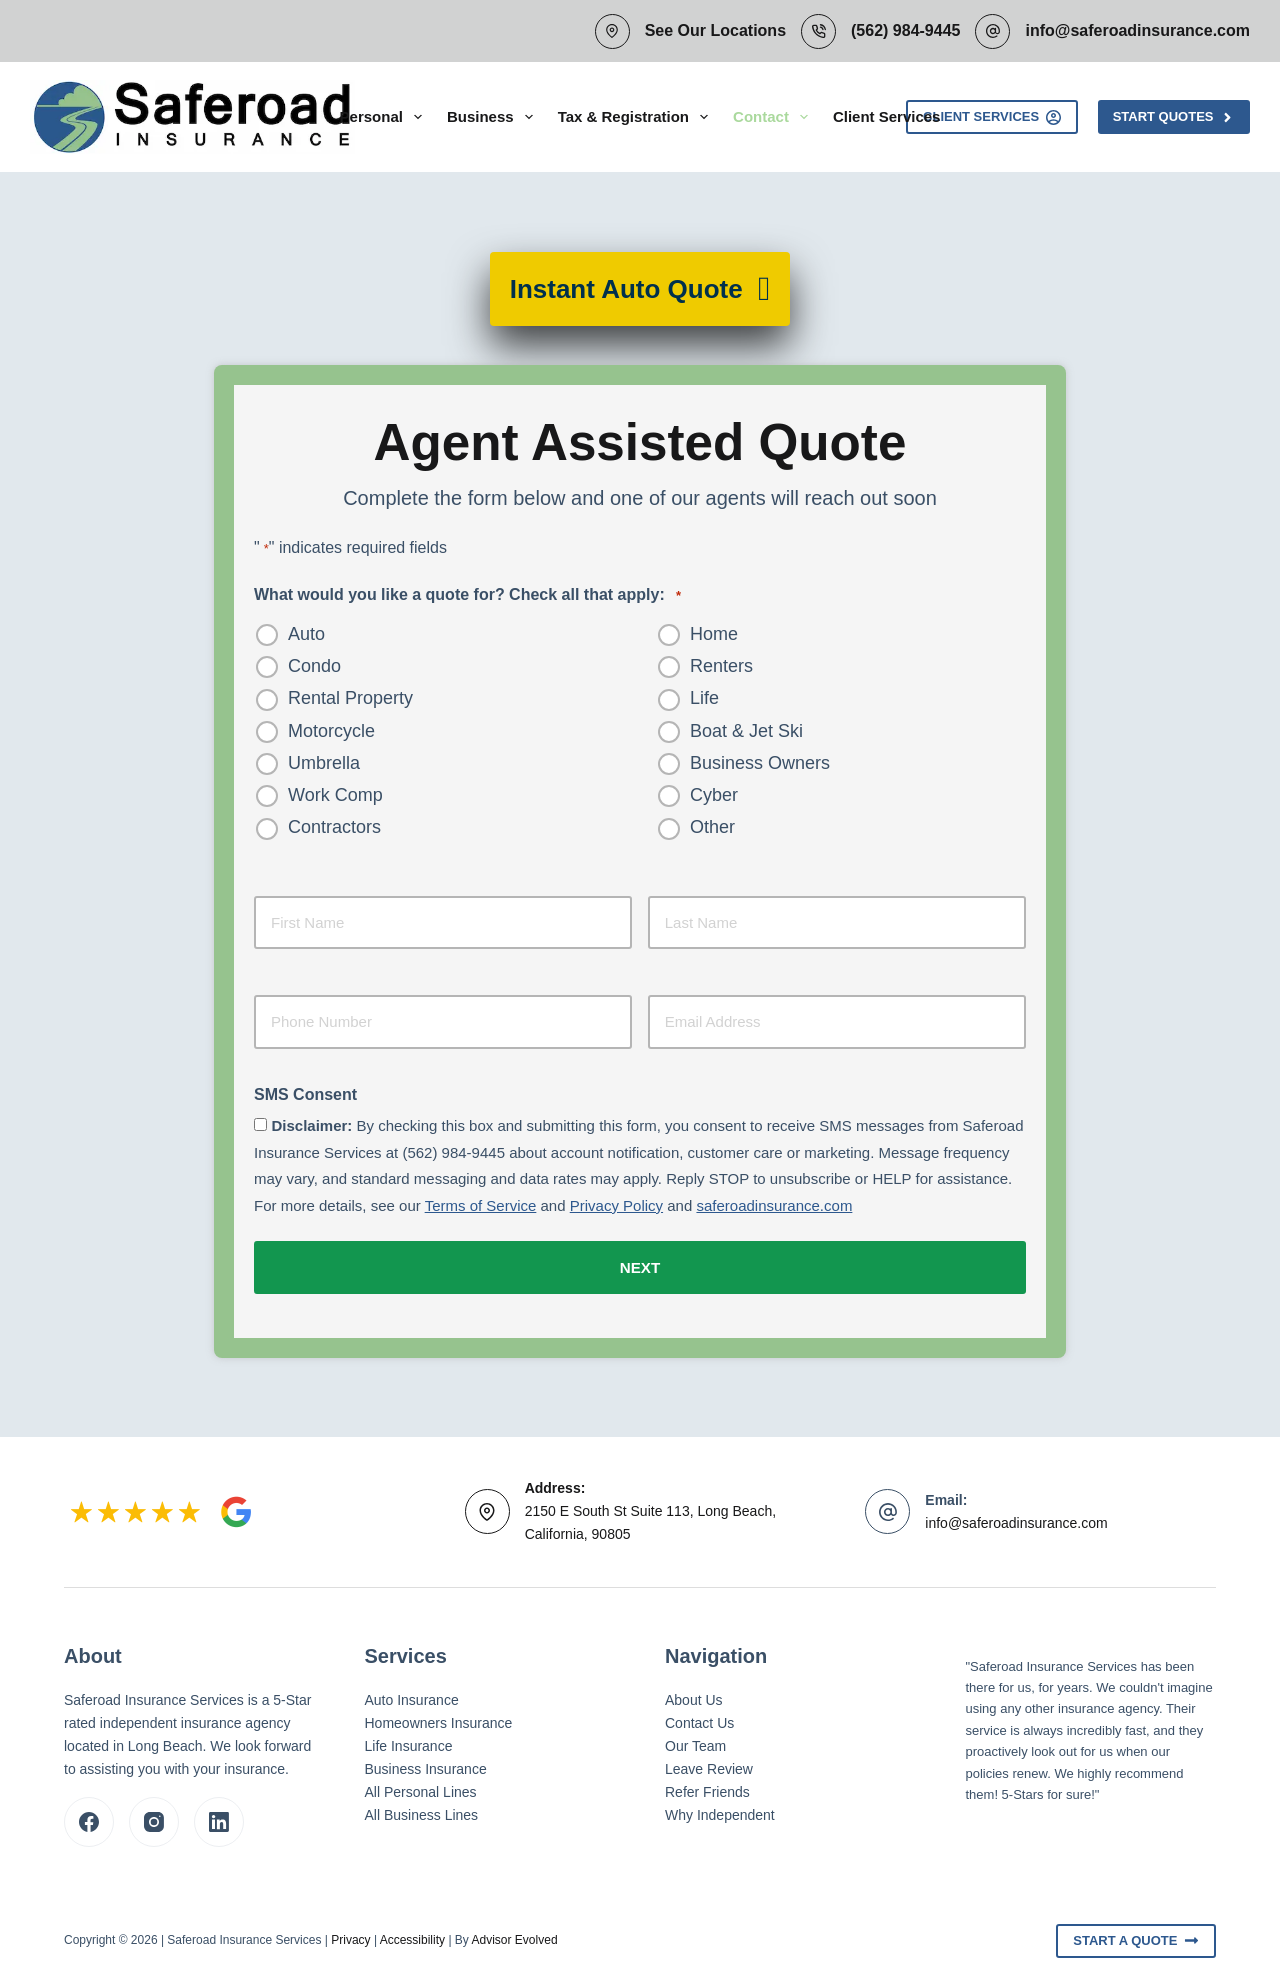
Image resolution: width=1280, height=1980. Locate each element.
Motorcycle (331, 731)
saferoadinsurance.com (774, 1205)
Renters (721, 666)
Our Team (695, 1743)
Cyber (714, 795)
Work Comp (335, 795)
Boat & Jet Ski (746, 731)
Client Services (887, 116)
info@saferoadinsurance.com (1137, 30)
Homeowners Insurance (439, 1720)
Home (714, 634)
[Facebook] (89, 1819)
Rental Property (350, 698)
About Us (694, 1697)
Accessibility (412, 1937)
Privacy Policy (616, 1205)
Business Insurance (426, 1766)
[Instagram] (154, 1819)
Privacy (350, 1937)
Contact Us (699, 1720)
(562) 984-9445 (905, 30)
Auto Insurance (412, 1697)
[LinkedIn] (219, 1819)
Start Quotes (1174, 117)
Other (712, 827)
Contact (774, 117)
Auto (306, 634)
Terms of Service (481, 1205)
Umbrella (324, 763)
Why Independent (720, 1812)
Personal (385, 117)
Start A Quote (1136, 1938)
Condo (314, 666)
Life (704, 698)
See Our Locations (715, 30)
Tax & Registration (637, 117)
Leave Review (709, 1766)
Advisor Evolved (515, 1937)
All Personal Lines (421, 1789)
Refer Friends (707, 1789)
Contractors (334, 827)
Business (494, 117)
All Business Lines (422, 1812)
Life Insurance (409, 1743)
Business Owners (760, 763)
